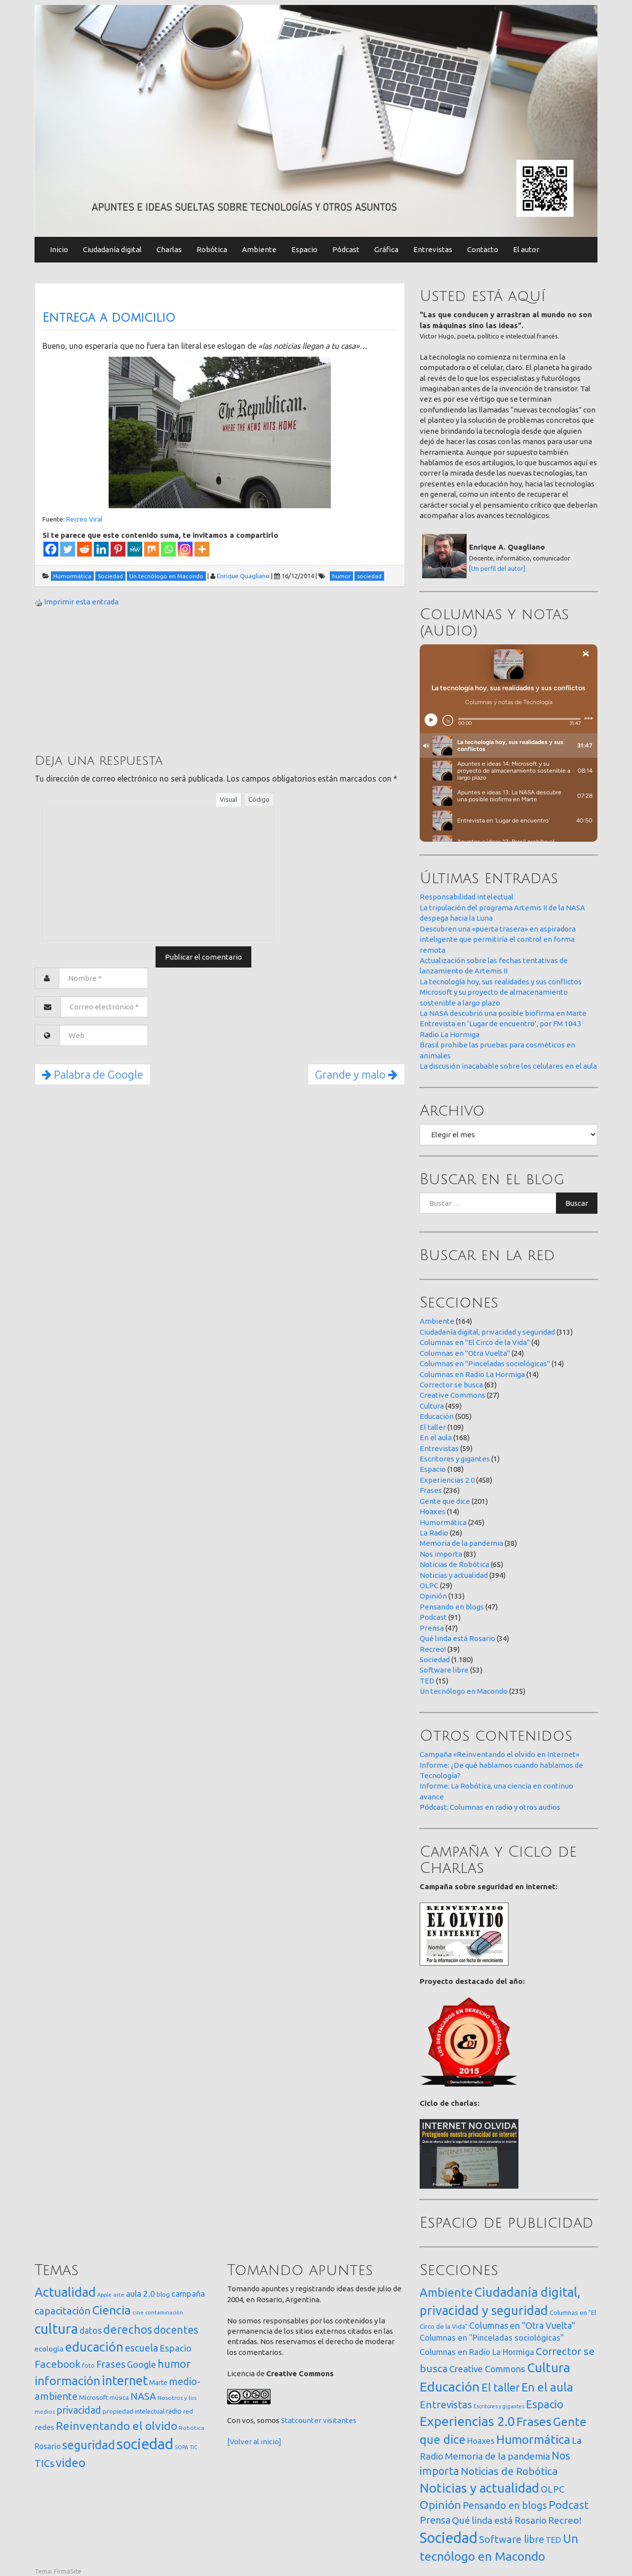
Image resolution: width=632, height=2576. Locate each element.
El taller (433, 1427)
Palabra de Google (92, 1074)
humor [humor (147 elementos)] (174, 2364)
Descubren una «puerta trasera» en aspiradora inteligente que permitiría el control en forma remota (498, 939)
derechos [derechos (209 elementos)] (127, 2329)
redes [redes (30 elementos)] (44, 2427)
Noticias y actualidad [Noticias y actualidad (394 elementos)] (479, 2488)
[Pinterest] (118, 549)
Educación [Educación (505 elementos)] (450, 2386)
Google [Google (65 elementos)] (141, 2364)
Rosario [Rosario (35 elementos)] (48, 2446)
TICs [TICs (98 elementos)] (44, 2463)
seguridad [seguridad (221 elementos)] (88, 2444)
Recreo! (433, 1649)
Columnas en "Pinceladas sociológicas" (485, 1363)
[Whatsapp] (168, 549)
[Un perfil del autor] (497, 568)
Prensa (432, 1628)
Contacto (482, 249)
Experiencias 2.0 (447, 1480)
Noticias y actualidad (454, 1575)
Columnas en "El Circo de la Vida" (475, 1342)
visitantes (339, 2420)
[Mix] (151, 549)
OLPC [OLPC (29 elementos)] (552, 2489)
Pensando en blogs (452, 1607)
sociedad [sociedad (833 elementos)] (145, 2444)
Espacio (304, 249)
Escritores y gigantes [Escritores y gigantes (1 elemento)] (499, 2406)
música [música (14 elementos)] (119, 2397)
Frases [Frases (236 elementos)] (534, 2421)
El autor (526, 249)
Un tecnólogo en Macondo (464, 1691)
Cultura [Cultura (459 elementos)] (548, 2367)
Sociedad (435, 1659)
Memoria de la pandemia (461, 1543)
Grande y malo (356, 1074)
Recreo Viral (84, 519)
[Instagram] (185, 549)
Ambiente (259, 249)
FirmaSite (67, 2571)
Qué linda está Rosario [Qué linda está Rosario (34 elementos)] (499, 2520)
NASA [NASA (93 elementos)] (143, 2396)
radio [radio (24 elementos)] (174, 2411)
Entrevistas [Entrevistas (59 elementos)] (446, 2404)
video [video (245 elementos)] (70, 2462)
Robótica (212, 249)
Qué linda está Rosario (457, 1638)
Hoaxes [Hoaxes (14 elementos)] (481, 2440)
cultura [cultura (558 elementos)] (56, 2328)
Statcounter (301, 2420)
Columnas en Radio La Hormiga (472, 1374)
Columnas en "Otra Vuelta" (465, 1353)
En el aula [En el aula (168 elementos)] (547, 2387)
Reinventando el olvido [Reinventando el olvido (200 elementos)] (116, 2425)
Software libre (444, 1670)
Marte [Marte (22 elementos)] (158, 2383)
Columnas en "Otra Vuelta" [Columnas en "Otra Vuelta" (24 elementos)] (522, 2325)
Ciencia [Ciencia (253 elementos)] (111, 2310)
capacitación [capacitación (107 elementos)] (63, 2310)
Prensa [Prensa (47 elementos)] (435, 2520)
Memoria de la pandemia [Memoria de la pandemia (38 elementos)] (497, 2456)
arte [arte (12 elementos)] (118, 2294)
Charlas (169, 249)
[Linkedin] (101, 549)
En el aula (436, 1437)
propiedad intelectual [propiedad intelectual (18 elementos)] (133, 2411)
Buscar (576, 1203)
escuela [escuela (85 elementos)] (141, 2348)
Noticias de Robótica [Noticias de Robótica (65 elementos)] (509, 2471)
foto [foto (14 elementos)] (88, 2365)
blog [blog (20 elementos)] (163, 2294)
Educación (437, 1416)
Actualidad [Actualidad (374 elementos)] (65, 2292)
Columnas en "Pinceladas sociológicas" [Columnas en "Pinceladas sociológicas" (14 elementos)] (492, 2337)
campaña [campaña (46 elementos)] (188, 2293)
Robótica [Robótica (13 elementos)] (191, 2428)
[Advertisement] (109, 679)
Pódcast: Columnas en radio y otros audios (490, 1807)
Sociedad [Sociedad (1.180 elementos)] (448, 2538)
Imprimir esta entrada (81, 601)
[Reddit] (84, 549)
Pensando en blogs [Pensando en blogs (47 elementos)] (505, 2505)
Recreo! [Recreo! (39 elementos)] (565, 2520)
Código (259, 799)
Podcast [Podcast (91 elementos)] (569, 2505)
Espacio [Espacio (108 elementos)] (544, 2404)
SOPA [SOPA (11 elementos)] (181, 2447)
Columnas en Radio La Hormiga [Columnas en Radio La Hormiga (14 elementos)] (477, 2352)
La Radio (434, 1533)
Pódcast (345, 249)
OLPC (429, 1585)
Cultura (432, 1406)
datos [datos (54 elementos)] (90, 2330)
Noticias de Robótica (454, 1564)
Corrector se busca (451, 1385)
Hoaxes (432, 1511)
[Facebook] (50, 549)
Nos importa (441, 1554)
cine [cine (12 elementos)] (138, 2312)
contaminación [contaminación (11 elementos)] (164, 2312)
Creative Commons (452, 1395)
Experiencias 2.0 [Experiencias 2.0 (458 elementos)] (467, 2421)
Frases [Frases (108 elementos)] (110, 2364)
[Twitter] (67, 549)
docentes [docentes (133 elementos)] (176, 2330)
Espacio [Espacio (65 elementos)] (175, 2348)
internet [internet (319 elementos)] (125, 2380)
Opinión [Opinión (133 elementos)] (440, 2505)
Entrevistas (432, 249)
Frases (431, 1490)
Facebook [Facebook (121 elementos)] (57, 2364)
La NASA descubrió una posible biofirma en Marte (503, 1013)
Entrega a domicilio (108, 318)
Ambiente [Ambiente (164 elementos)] (446, 2292)
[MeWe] (134, 549)
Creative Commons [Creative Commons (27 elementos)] (487, 2369)
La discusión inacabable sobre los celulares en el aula (508, 1066)
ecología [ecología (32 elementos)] (49, 2349)
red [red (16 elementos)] (188, 2411)
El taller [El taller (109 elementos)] (500, 2387)
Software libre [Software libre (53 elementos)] (511, 2539)
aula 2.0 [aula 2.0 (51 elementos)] (140, 2293)
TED (427, 1681)
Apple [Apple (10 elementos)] (104, 2295)
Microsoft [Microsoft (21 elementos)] (93, 2397)
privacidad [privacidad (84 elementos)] (78, 2410)
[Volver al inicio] (254, 2441)
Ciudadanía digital (112, 249)
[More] (202, 549)
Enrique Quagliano (243, 575)
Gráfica (386, 249)
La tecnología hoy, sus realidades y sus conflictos (501, 981)
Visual (228, 799)
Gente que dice (445, 1501)
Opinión (433, 1596)
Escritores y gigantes (455, 1459)
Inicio (59, 249)
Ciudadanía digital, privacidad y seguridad (487, 1332)
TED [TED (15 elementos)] (553, 2539)
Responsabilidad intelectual (467, 897)
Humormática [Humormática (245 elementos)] (533, 2439)
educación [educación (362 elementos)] (94, 2347)
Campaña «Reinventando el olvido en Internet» (499, 1754)
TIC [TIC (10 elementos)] (194, 2447)
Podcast (433, 1617)
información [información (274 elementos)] (67, 2381)
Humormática (443, 1522)
